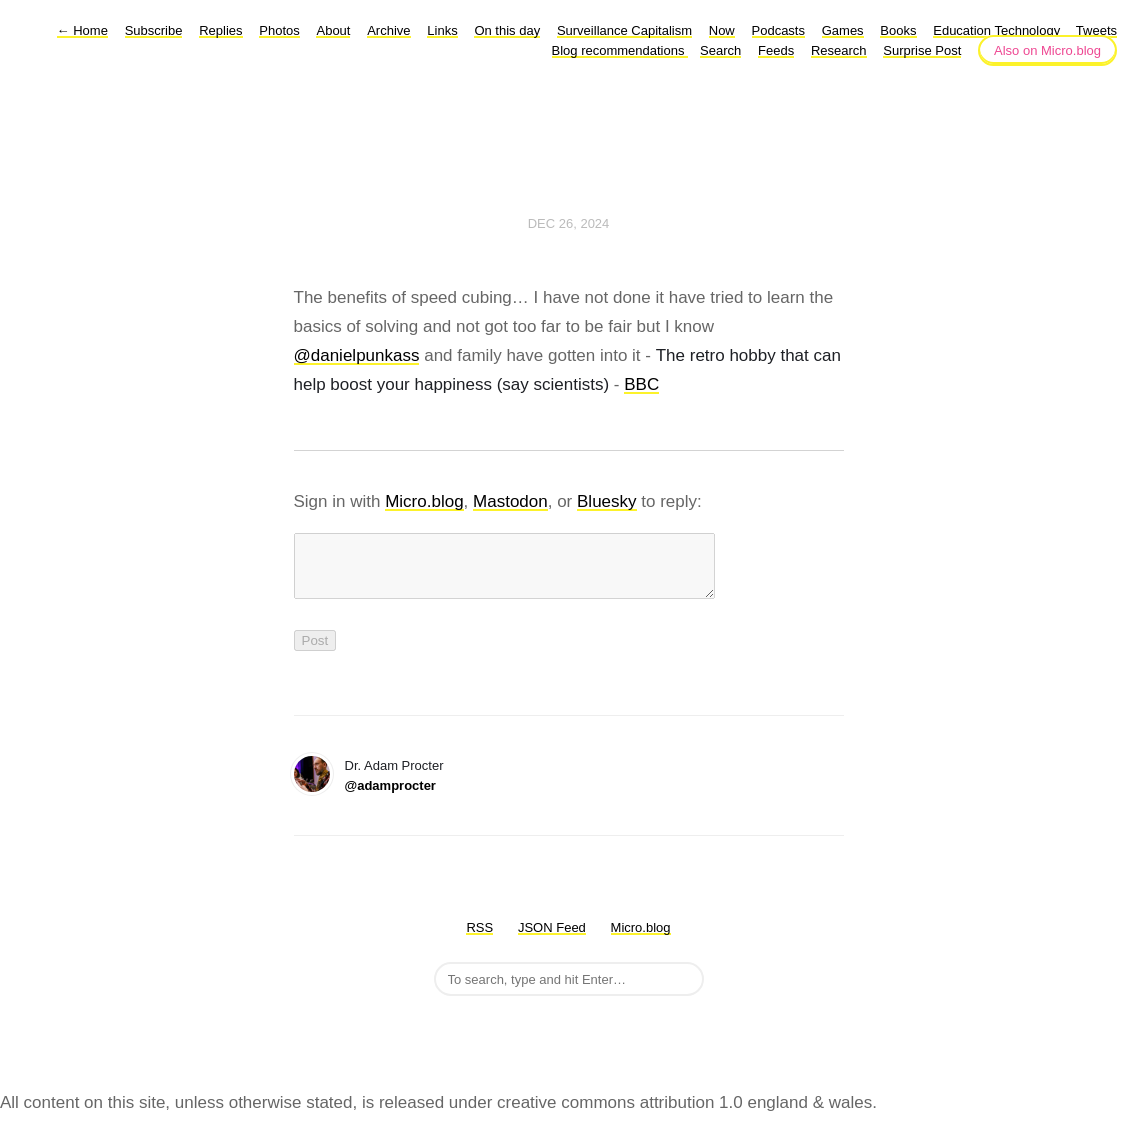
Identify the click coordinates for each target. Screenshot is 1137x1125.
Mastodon (510, 501)
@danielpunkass (357, 355)
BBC (641, 384)
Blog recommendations (620, 50)
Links (442, 30)
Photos (279, 30)
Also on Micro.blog (1047, 50)
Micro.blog (424, 501)
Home (82, 30)
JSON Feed (552, 939)
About (333, 30)
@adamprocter (390, 797)
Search (720, 50)
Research (839, 50)
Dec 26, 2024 (569, 223)
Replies (220, 30)
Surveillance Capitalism (624, 30)
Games (843, 30)
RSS (479, 939)
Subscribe (154, 30)
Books (898, 30)
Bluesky (607, 501)
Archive (388, 30)
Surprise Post (922, 50)
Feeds (776, 50)
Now (722, 30)
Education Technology (998, 30)
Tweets (1096, 30)
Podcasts (778, 30)
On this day (507, 30)
